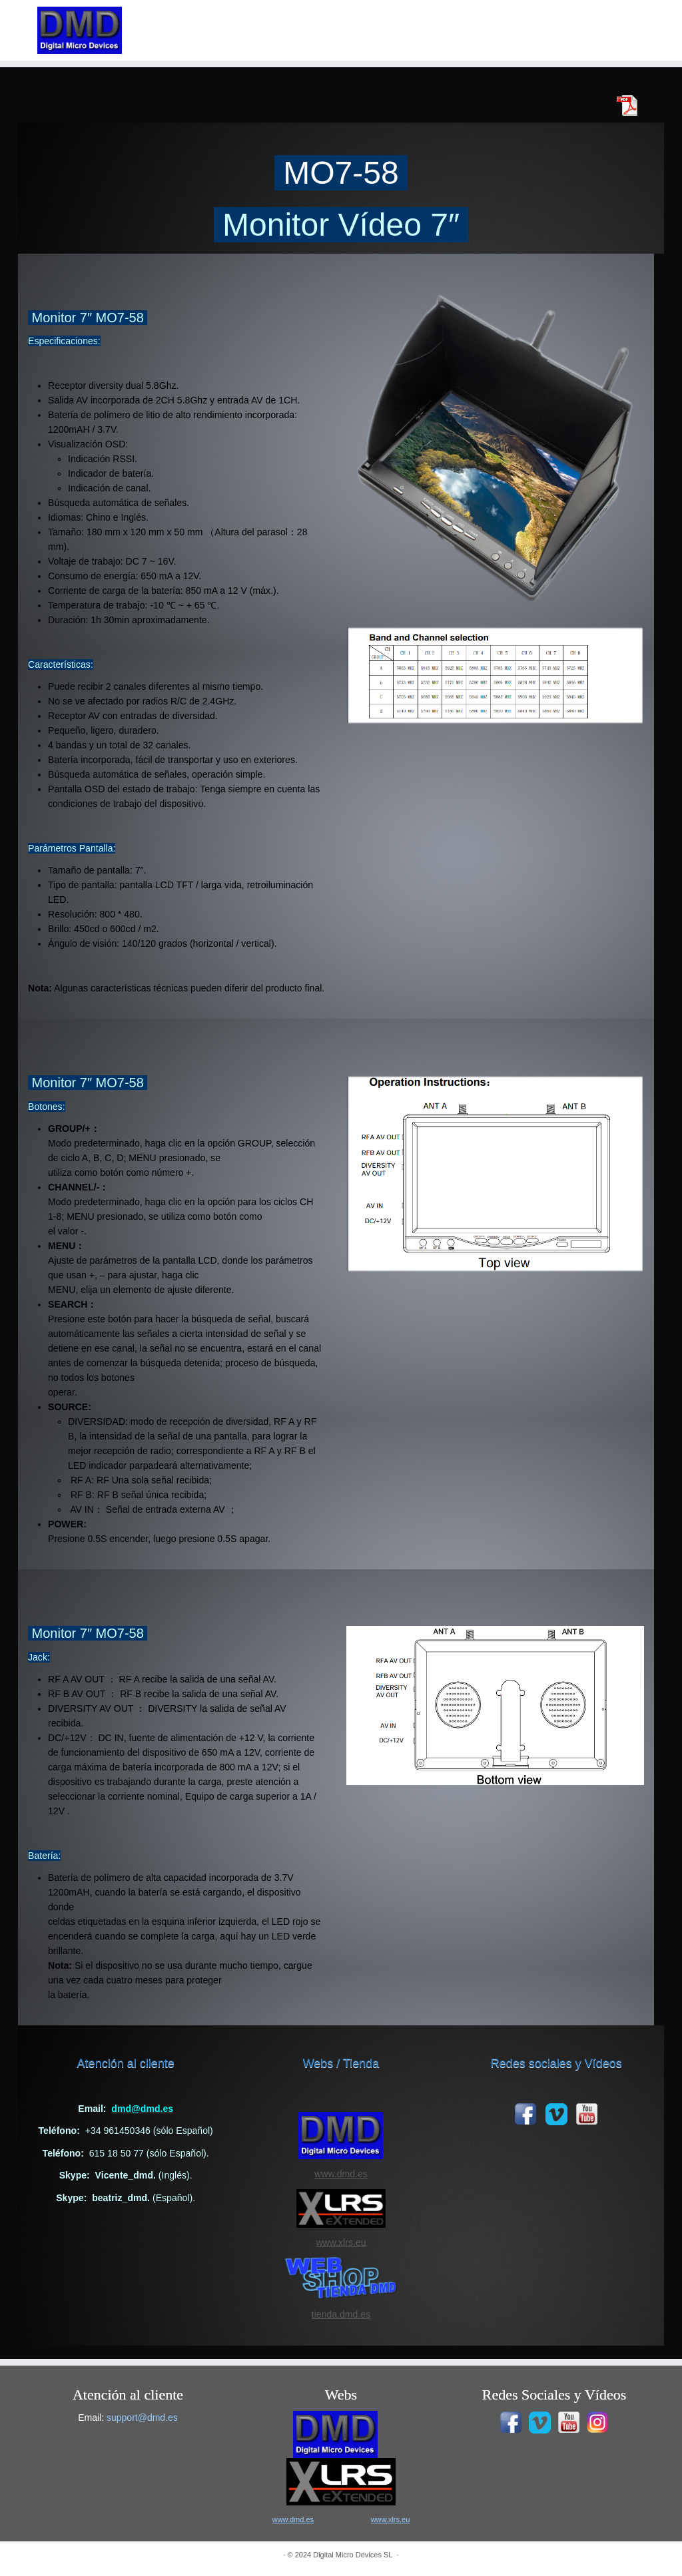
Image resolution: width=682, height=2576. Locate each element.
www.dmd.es (341, 2174)
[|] (80, 30)
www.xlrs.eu (341, 2242)
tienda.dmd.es (341, 2314)
